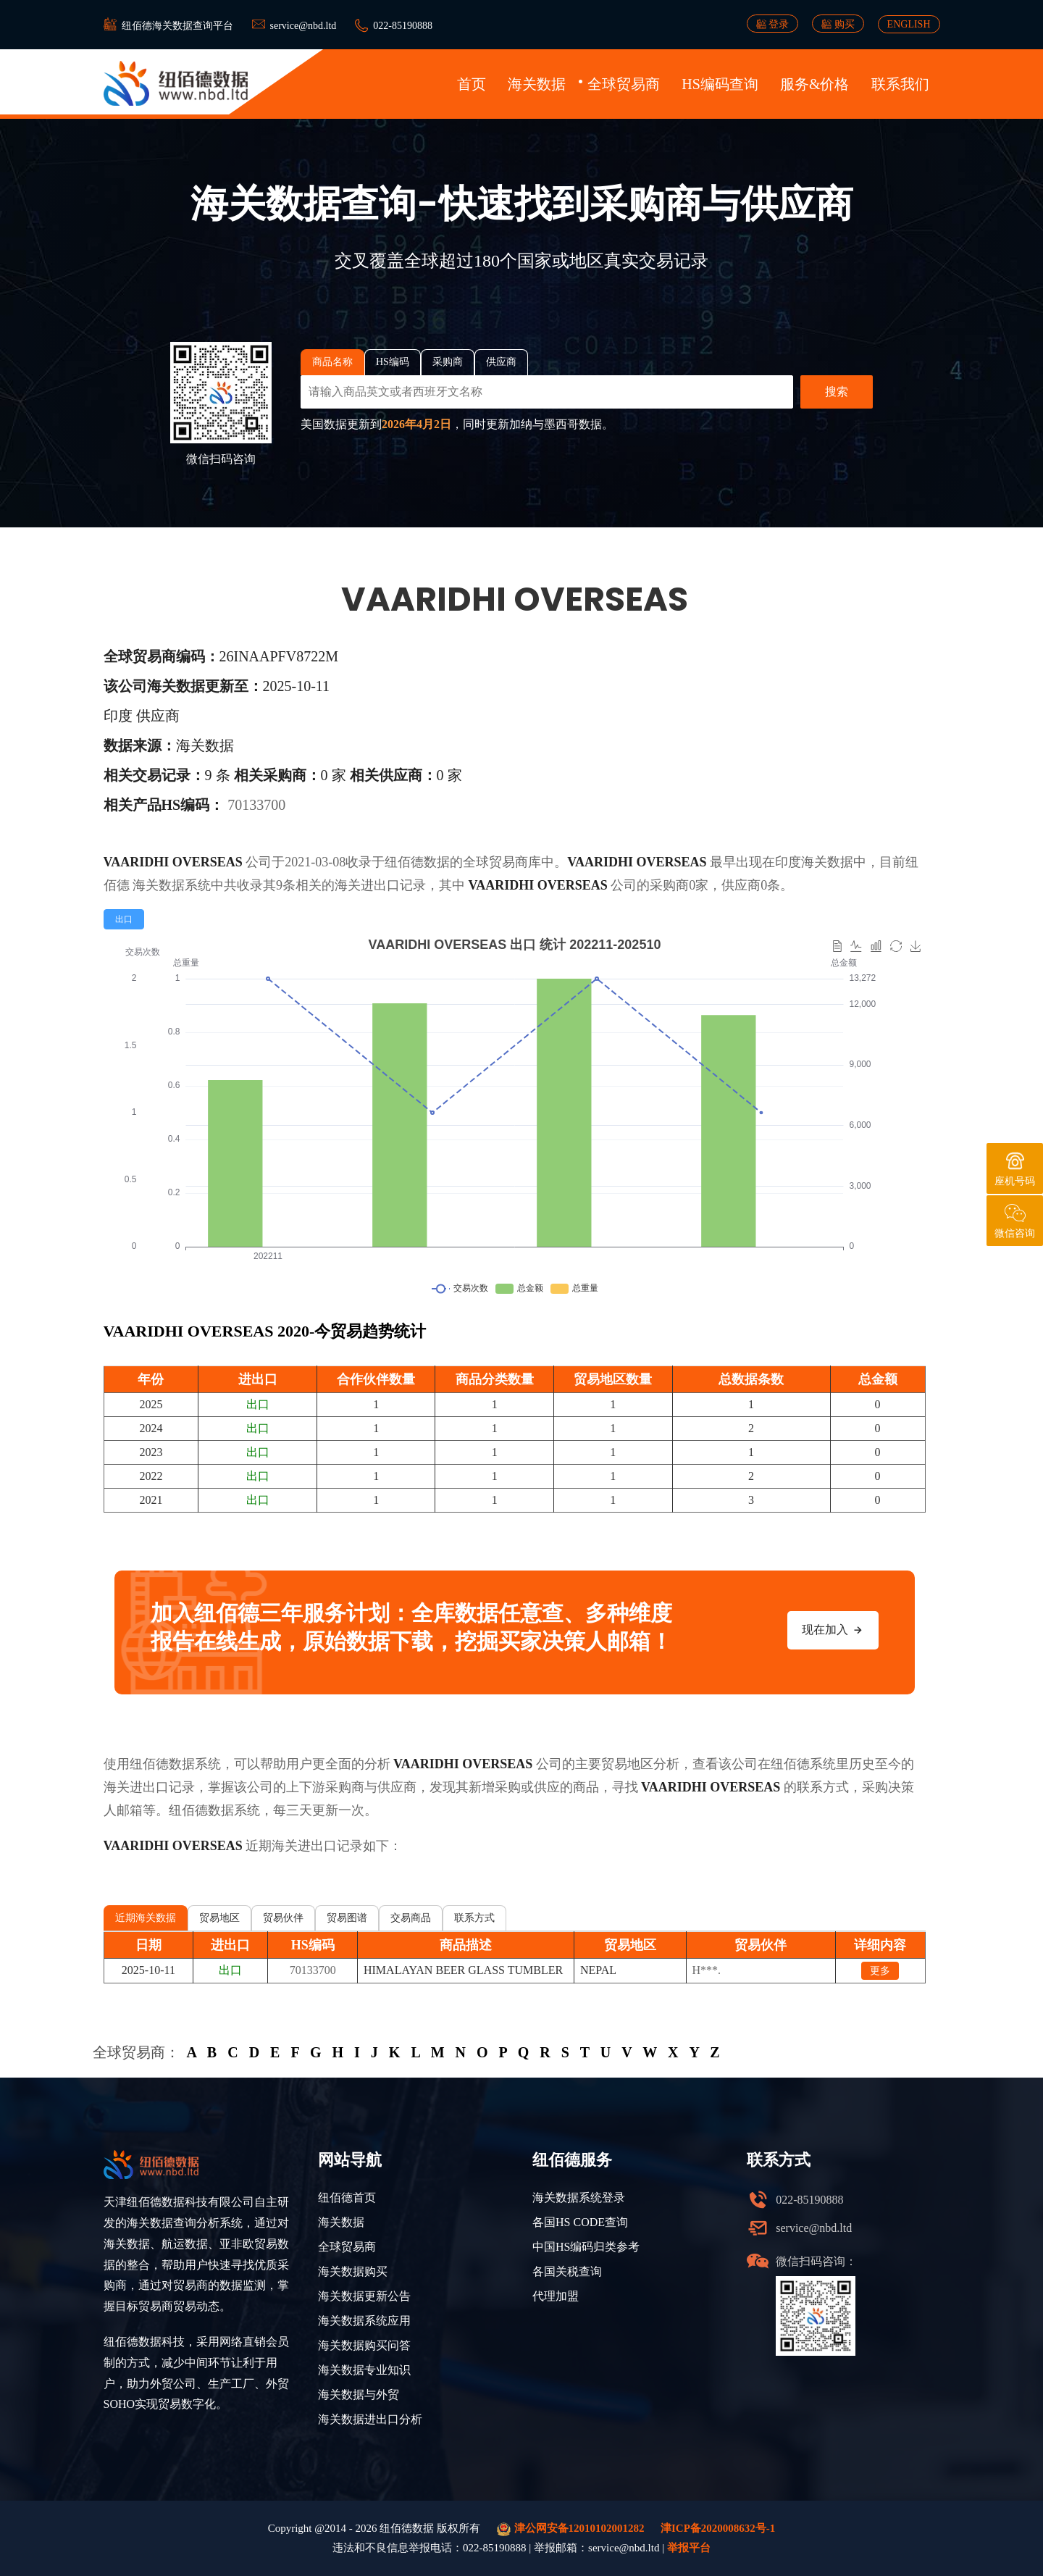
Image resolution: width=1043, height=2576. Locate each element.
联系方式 (474, 1917)
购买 (838, 24)
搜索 (836, 391)
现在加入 (833, 1629)
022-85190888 (402, 25)
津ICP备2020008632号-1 (718, 2528)
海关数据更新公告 (364, 2296)
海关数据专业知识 (364, 2370)
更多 (880, 1970)
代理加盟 (555, 2296)
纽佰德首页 (347, 2197)
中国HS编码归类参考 (586, 2247)
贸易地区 (219, 1917)
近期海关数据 (145, 1917)
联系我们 (900, 84)
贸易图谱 (347, 1917)
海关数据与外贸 (358, 2394)
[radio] (124, 919)
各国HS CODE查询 (580, 2222)
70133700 (256, 805)
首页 (471, 84)
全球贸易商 (623, 84)
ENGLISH (909, 24)
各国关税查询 (567, 2271)
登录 (772, 24)
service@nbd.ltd (303, 25)
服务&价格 (815, 84)
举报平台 (689, 2548)
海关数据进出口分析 (370, 2419)
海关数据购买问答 (364, 2345)
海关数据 (537, 84)
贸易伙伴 (283, 1917)
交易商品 (410, 1917)
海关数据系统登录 (578, 2197)
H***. (706, 1970)
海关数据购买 (353, 2271)
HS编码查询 (720, 84)
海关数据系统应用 (364, 2320)
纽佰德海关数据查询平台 (177, 25)
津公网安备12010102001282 (571, 2529)
